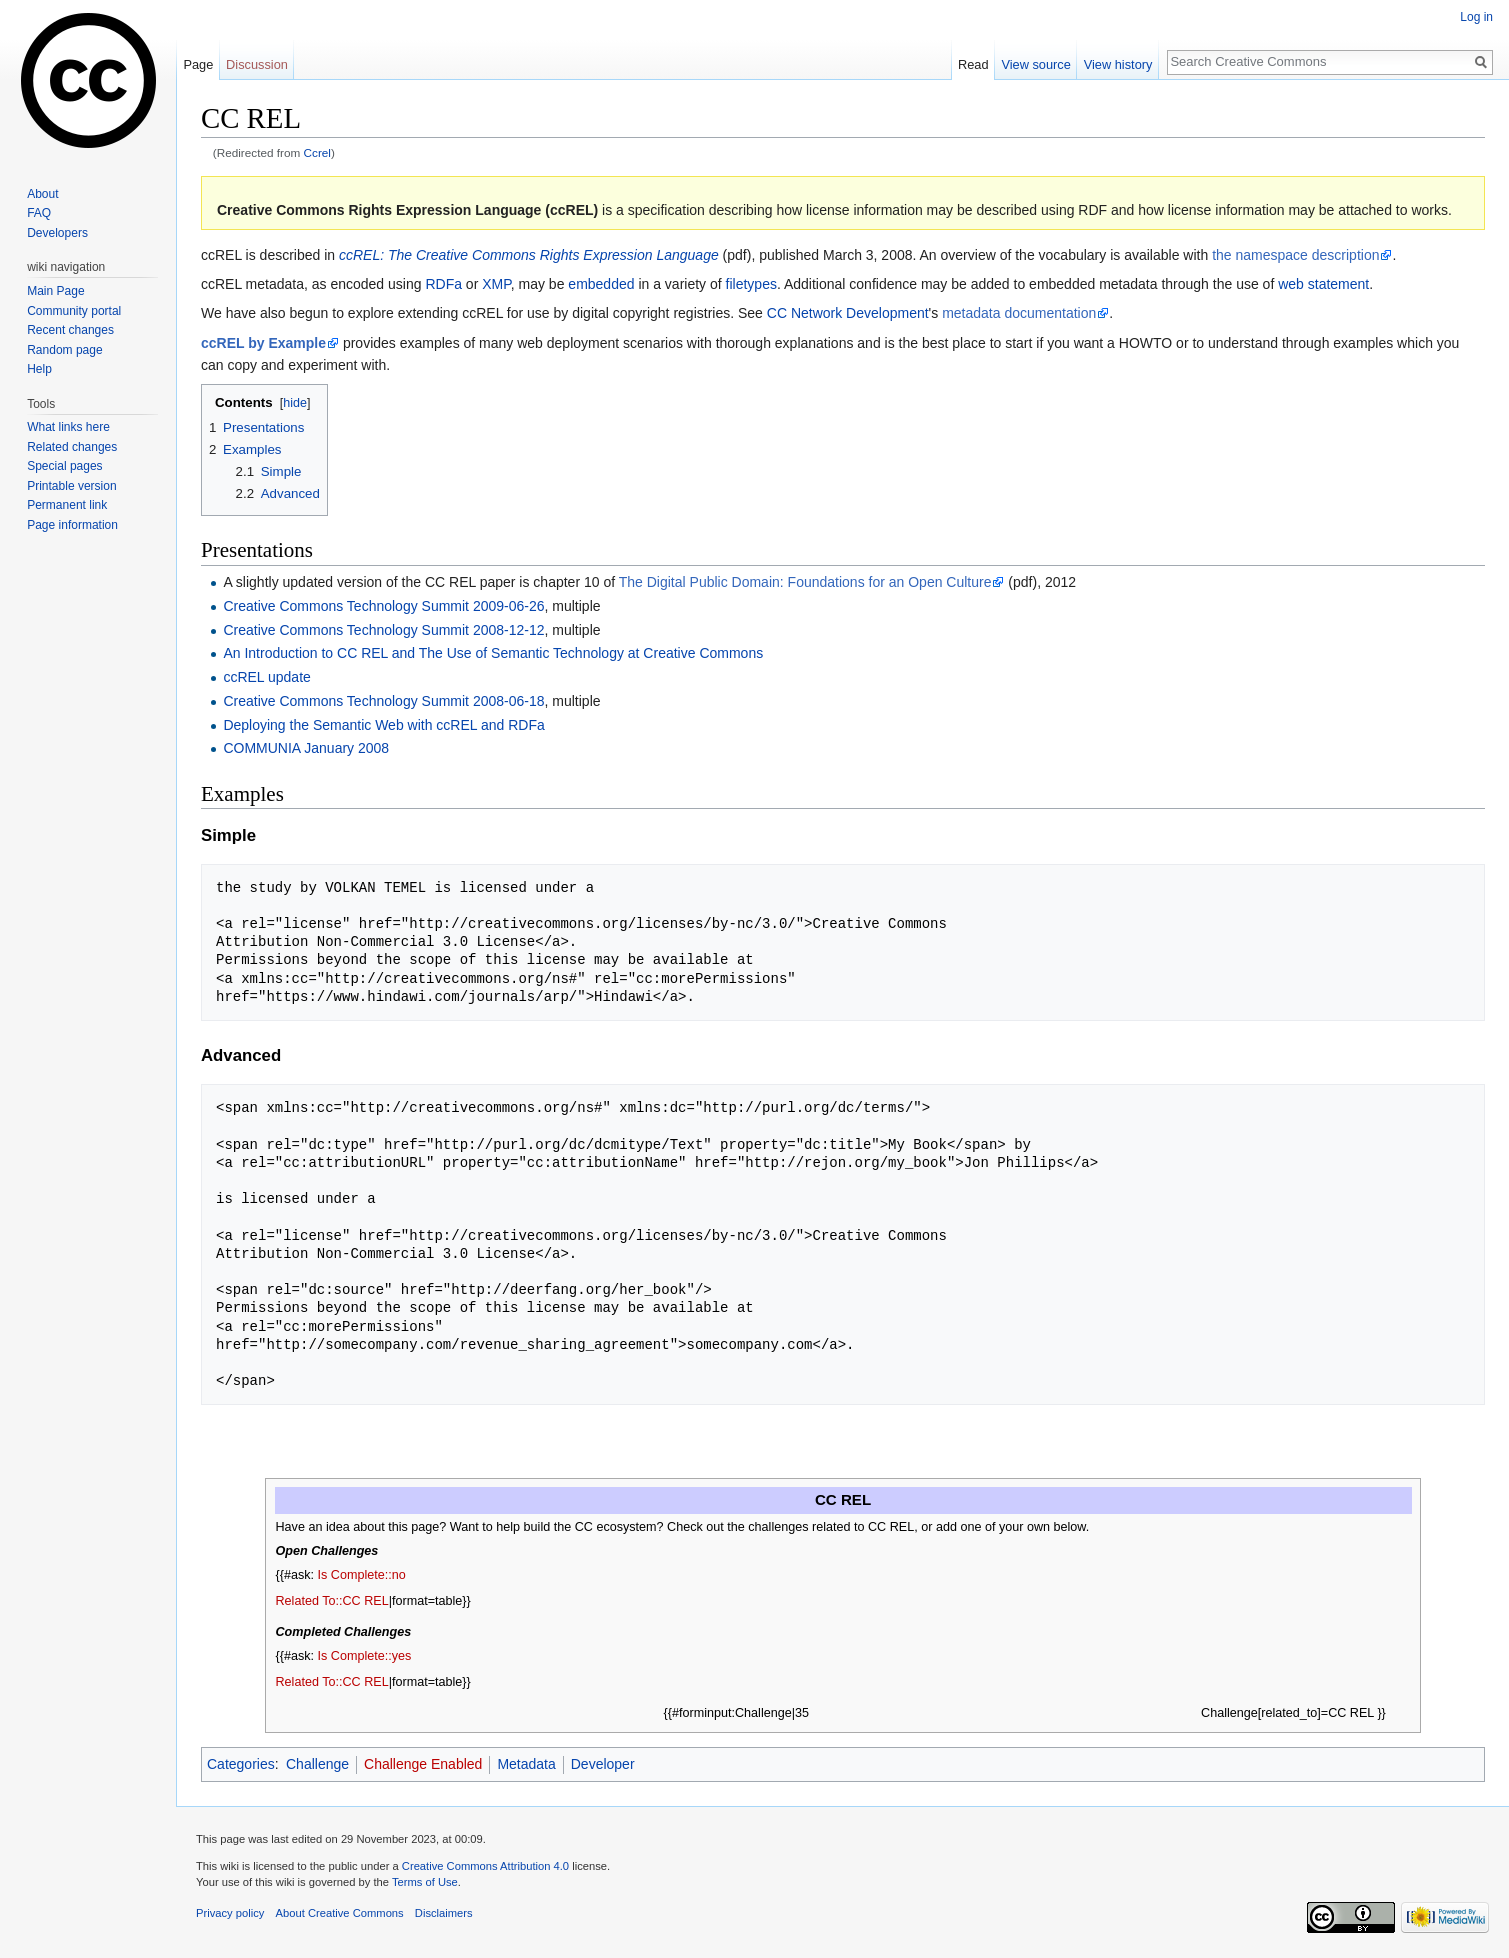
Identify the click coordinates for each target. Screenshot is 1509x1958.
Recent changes (70, 330)
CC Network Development (848, 313)
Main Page (55, 291)
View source (1035, 64)
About (42, 194)
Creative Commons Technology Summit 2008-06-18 (383, 701)
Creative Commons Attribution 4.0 (485, 1866)
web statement (1323, 284)
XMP (496, 284)
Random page (64, 350)
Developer (603, 1764)
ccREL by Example (263, 343)
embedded (601, 284)
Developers (57, 233)
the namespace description (1295, 255)
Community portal (74, 311)
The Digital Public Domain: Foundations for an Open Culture (805, 582)
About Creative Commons (340, 1913)
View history (1118, 64)
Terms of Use (425, 1882)
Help (39, 369)
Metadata (526, 1764)
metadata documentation (1019, 313)
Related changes (72, 447)
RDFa (443, 284)
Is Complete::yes (365, 1656)
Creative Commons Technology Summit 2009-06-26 (383, 606)
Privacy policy (230, 1913)
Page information (72, 525)
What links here (68, 427)
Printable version (71, 486)
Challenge (317, 1764)
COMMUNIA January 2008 (306, 748)
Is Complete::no (362, 1575)
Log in (1476, 17)
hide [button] (295, 403)
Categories (241, 1764)
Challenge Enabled (423, 1764)
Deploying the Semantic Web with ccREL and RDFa (383, 725)
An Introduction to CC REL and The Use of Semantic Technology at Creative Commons (493, 653)
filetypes (751, 284)
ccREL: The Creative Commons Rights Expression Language (529, 255)
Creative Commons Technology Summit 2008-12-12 (383, 630)
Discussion (257, 64)
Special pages (64, 466)
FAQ (39, 213)
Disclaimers (444, 1913)
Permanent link (67, 505)
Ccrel (317, 152)
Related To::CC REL (332, 1601)
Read (973, 64)
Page (198, 64)
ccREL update (266, 677)
